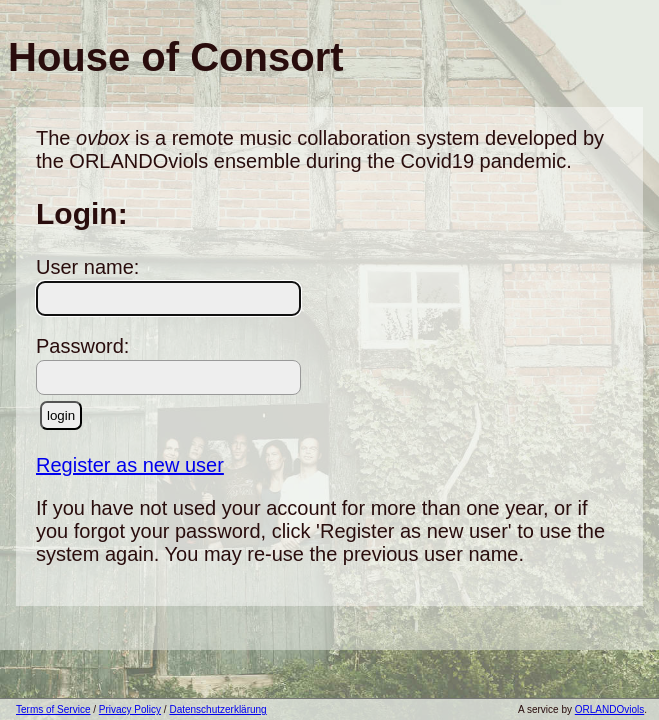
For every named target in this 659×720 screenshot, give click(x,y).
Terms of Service (53, 709)
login (61, 415)
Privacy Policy (130, 709)
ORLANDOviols (609, 709)
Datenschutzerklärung (217, 709)
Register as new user (130, 465)
